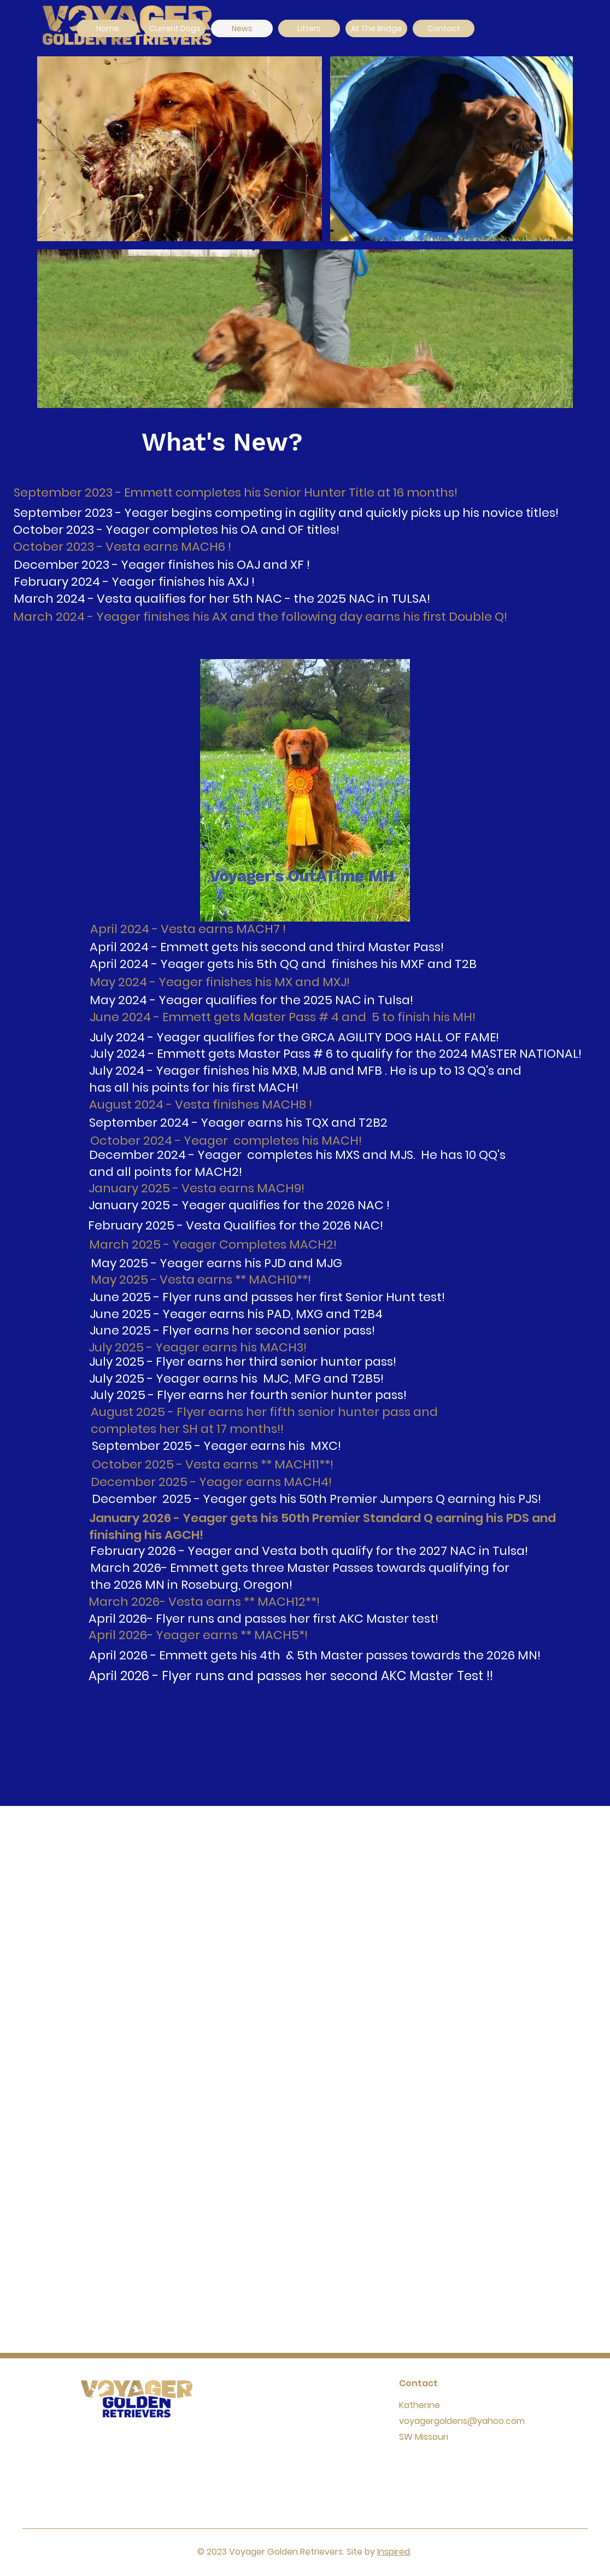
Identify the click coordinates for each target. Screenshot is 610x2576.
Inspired (393, 2551)
